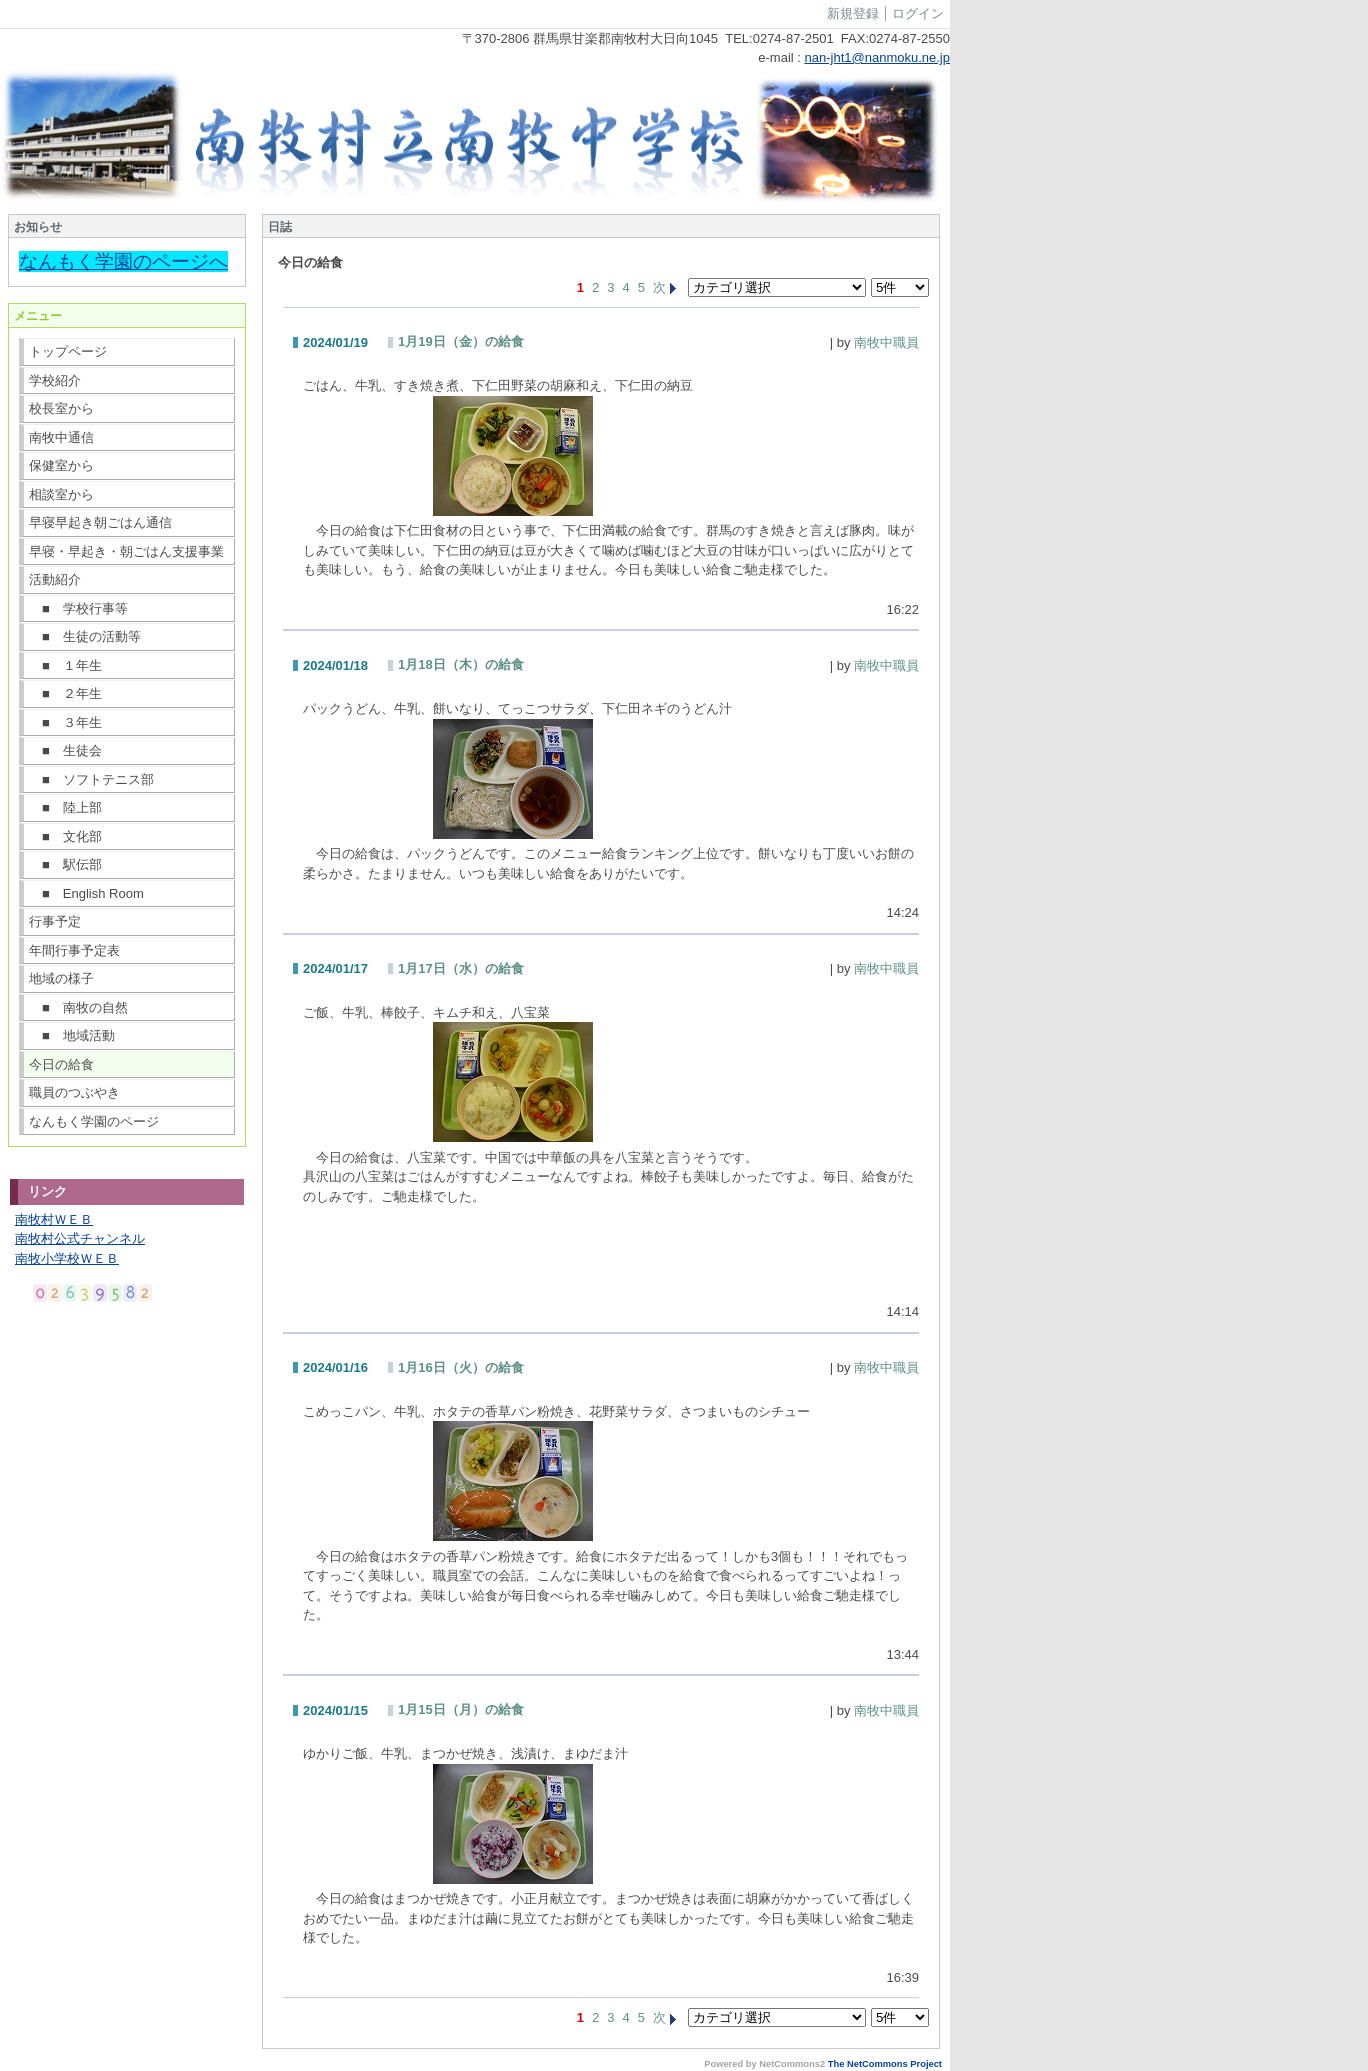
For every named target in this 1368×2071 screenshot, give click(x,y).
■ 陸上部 (65, 807)
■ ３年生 (65, 722)
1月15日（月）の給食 (461, 1709)
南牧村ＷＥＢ (54, 1219)
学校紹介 (55, 380)
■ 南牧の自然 (78, 1007)
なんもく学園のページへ (123, 261)
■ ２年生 (65, 693)
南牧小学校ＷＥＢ (67, 1258)
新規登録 (853, 13)
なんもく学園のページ (94, 1121)
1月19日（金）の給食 (461, 341)
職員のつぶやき (74, 1092)
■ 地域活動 (72, 1035)
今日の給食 (61, 1064)
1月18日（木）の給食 (461, 664)
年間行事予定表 (74, 950)
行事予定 (55, 921)
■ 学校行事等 (78, 608)
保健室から (61, 465)
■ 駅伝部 (65, 864)
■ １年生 (65, 665)
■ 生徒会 (65, 750)
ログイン (918, 13)
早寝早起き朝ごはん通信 (100, 522)
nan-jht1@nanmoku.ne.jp (877, 57)
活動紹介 (55, 579)
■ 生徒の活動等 (85, 636)
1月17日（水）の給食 (461, 968)
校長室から (61, 408)
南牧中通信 (61, 437)
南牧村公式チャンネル (80, 1238)
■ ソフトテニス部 (91, 779)
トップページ (68, 351)
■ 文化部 (65, 836)
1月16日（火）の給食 (461, 1367)
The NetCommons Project (885, 2064)
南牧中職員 (886, 342)
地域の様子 (61, 978)
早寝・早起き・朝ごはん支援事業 (126, 551)
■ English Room (86, 893)
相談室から (61, 494)
